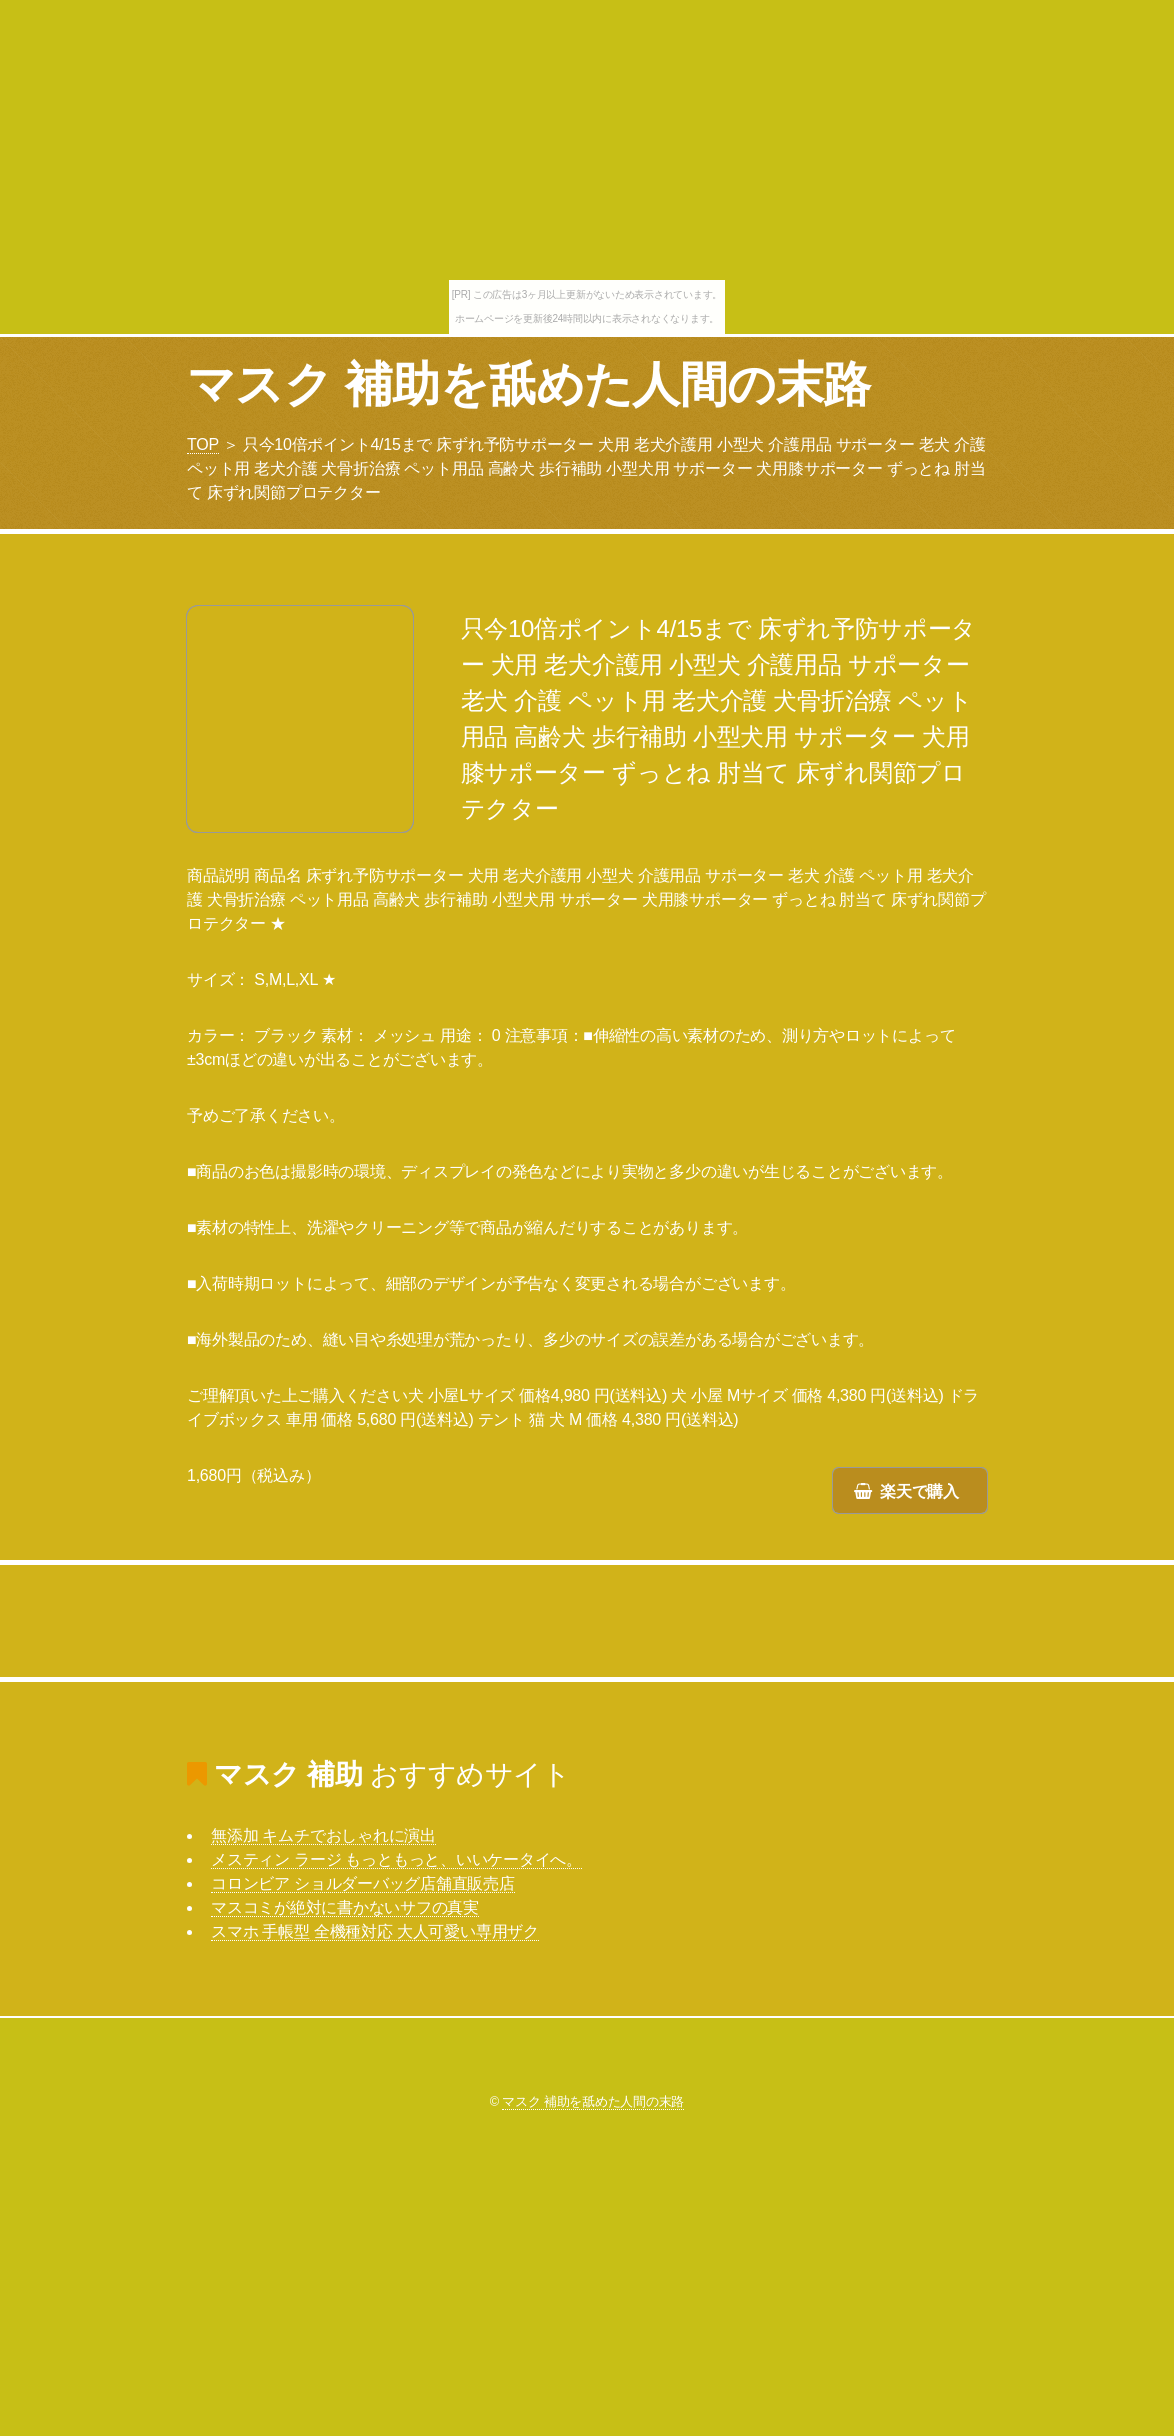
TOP (203, 444)
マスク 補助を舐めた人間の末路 (528, 384)
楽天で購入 (919, 1491)
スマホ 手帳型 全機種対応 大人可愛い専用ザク (375, 1931)
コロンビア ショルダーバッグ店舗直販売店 (363, 1883)
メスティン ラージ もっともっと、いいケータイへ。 (396, 1859)
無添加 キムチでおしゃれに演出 (323, 1835)
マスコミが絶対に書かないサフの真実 (345, 1907)
